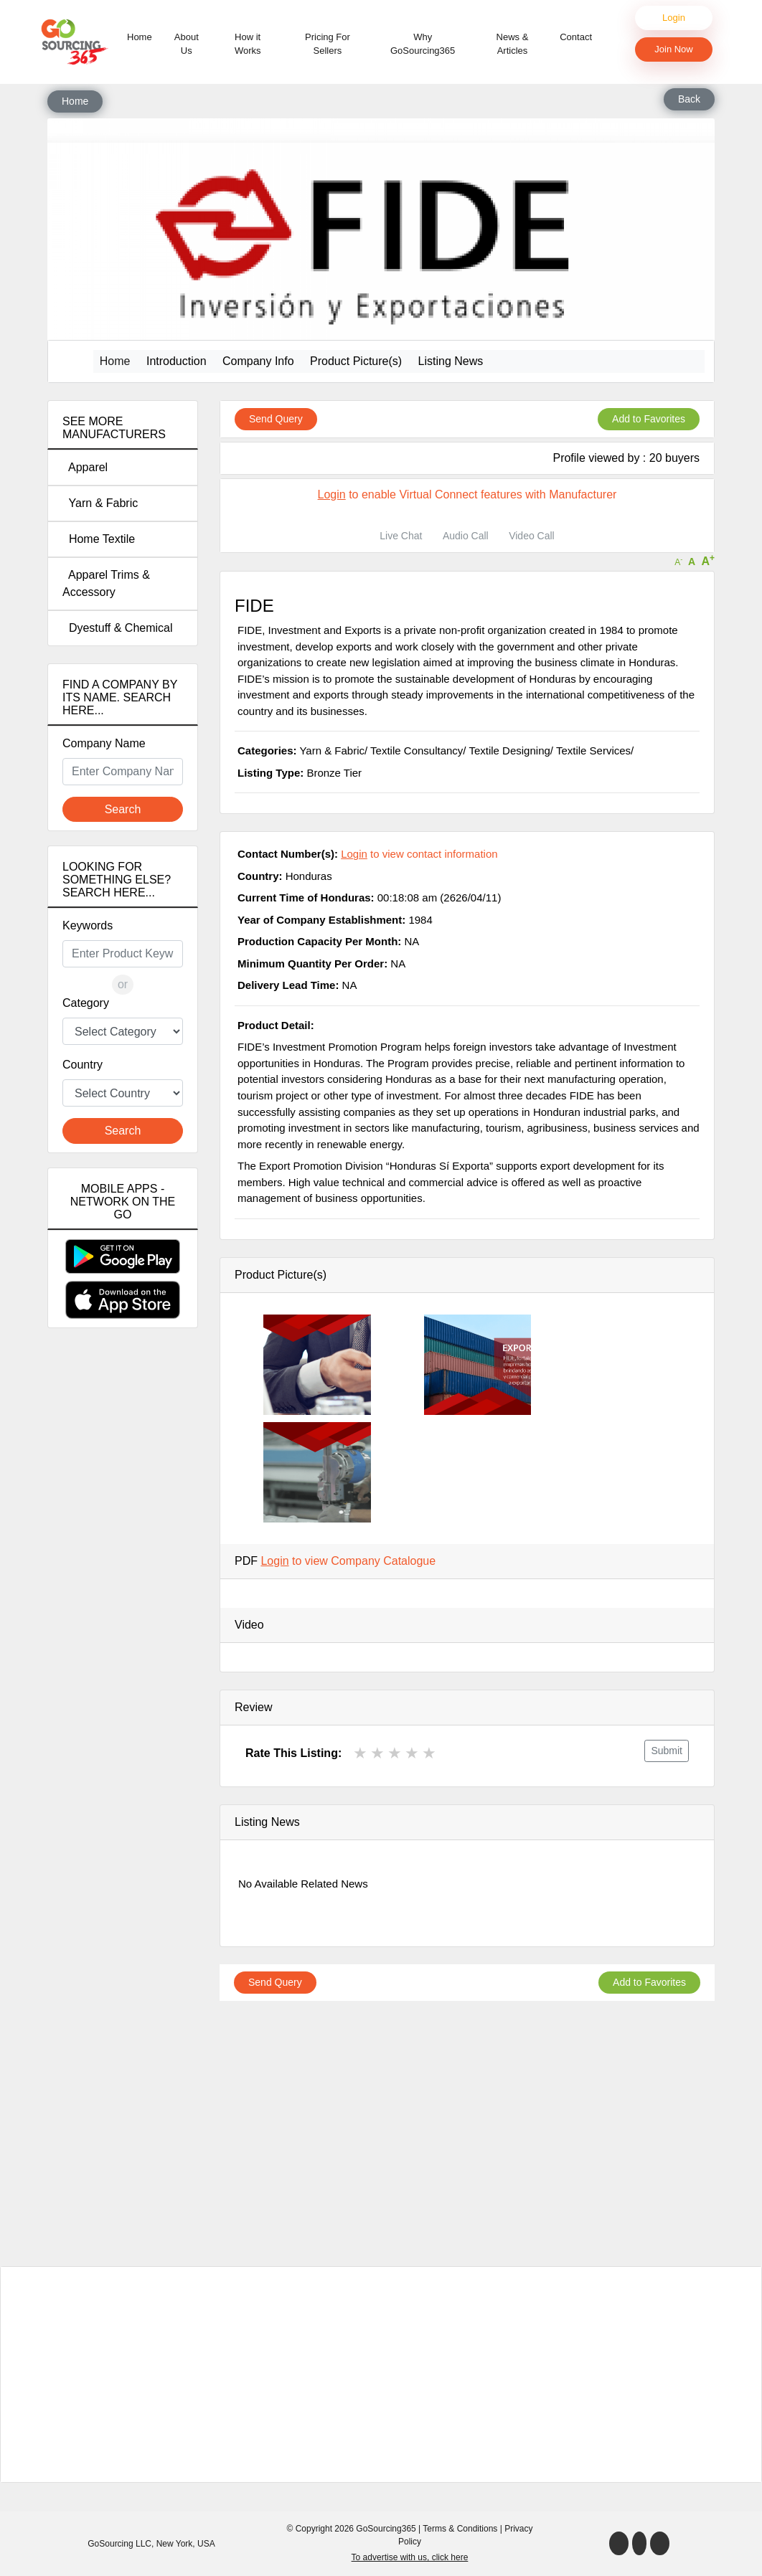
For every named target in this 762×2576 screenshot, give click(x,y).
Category (85, 1003)
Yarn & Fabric (100, 503)
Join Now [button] (673, 49)
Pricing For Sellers (327, 44)
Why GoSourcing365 (422, 44)
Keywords (87, 925)
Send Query (276, 419)
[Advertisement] (122, 1592)
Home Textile (98, 539)
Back (689, 99)
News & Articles (513, 44)
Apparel (85, 467)
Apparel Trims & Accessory (106, 583)
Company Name (104, 743)
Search (123, 809)
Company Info (258, 361)
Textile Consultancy (416, 750)
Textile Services (593, 750)
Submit (666, 1750)
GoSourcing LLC (119, 2544)
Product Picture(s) (356, 361)
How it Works (248, 44)
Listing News (451, 361)
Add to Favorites (648, 419)
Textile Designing (509, 750)
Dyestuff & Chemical (117, 628)
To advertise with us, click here (410, 2557)
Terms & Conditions (460, 2529)
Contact (576, 37)
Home (142, 36)
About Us (186, 44)
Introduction (176, 361)
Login (673, 17)
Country (82, 1065)
